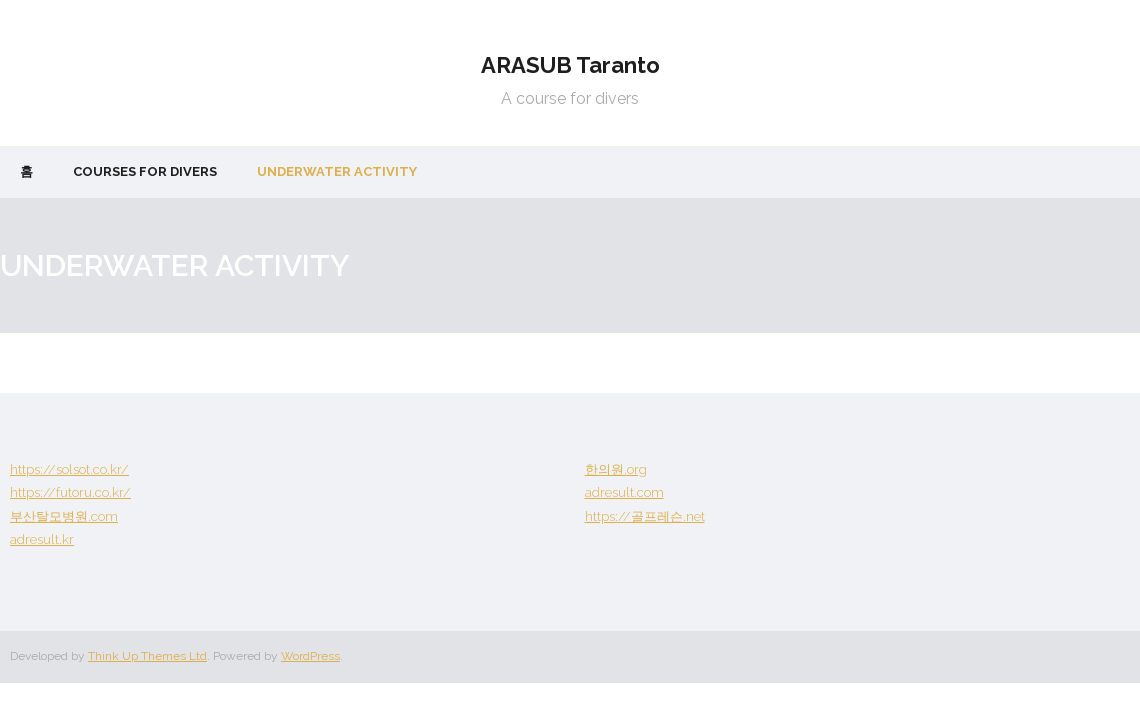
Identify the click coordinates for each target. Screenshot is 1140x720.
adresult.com (624, 492)
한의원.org (616, 469)
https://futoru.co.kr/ (70, 492)
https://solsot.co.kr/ (69, 469)
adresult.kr (42, 539)
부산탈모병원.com (64, 516)
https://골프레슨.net (645, 516)
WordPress (310, 656)
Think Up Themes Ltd (147, 656)
